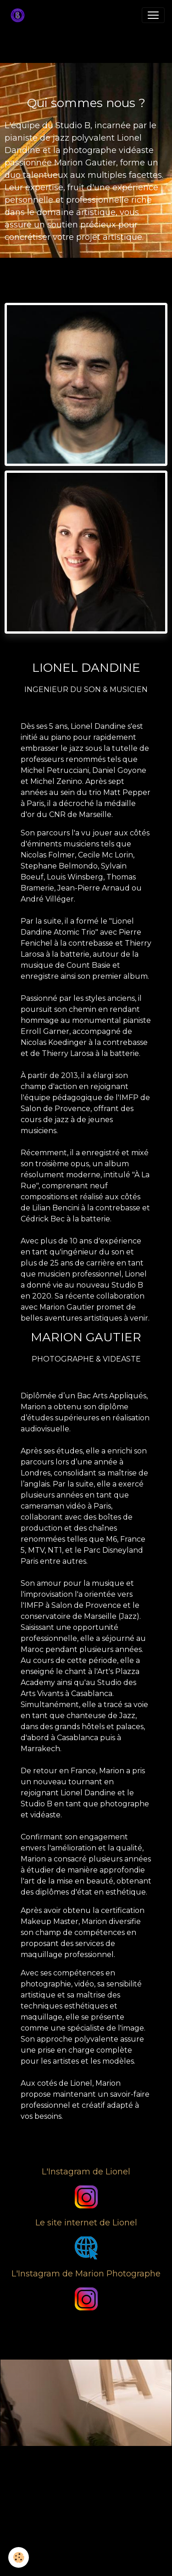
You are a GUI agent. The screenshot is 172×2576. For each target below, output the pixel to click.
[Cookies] (18, 2557)
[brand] (19, 15)
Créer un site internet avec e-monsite (86, 2511)
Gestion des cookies (86, 2563)
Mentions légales (86, 2550)
